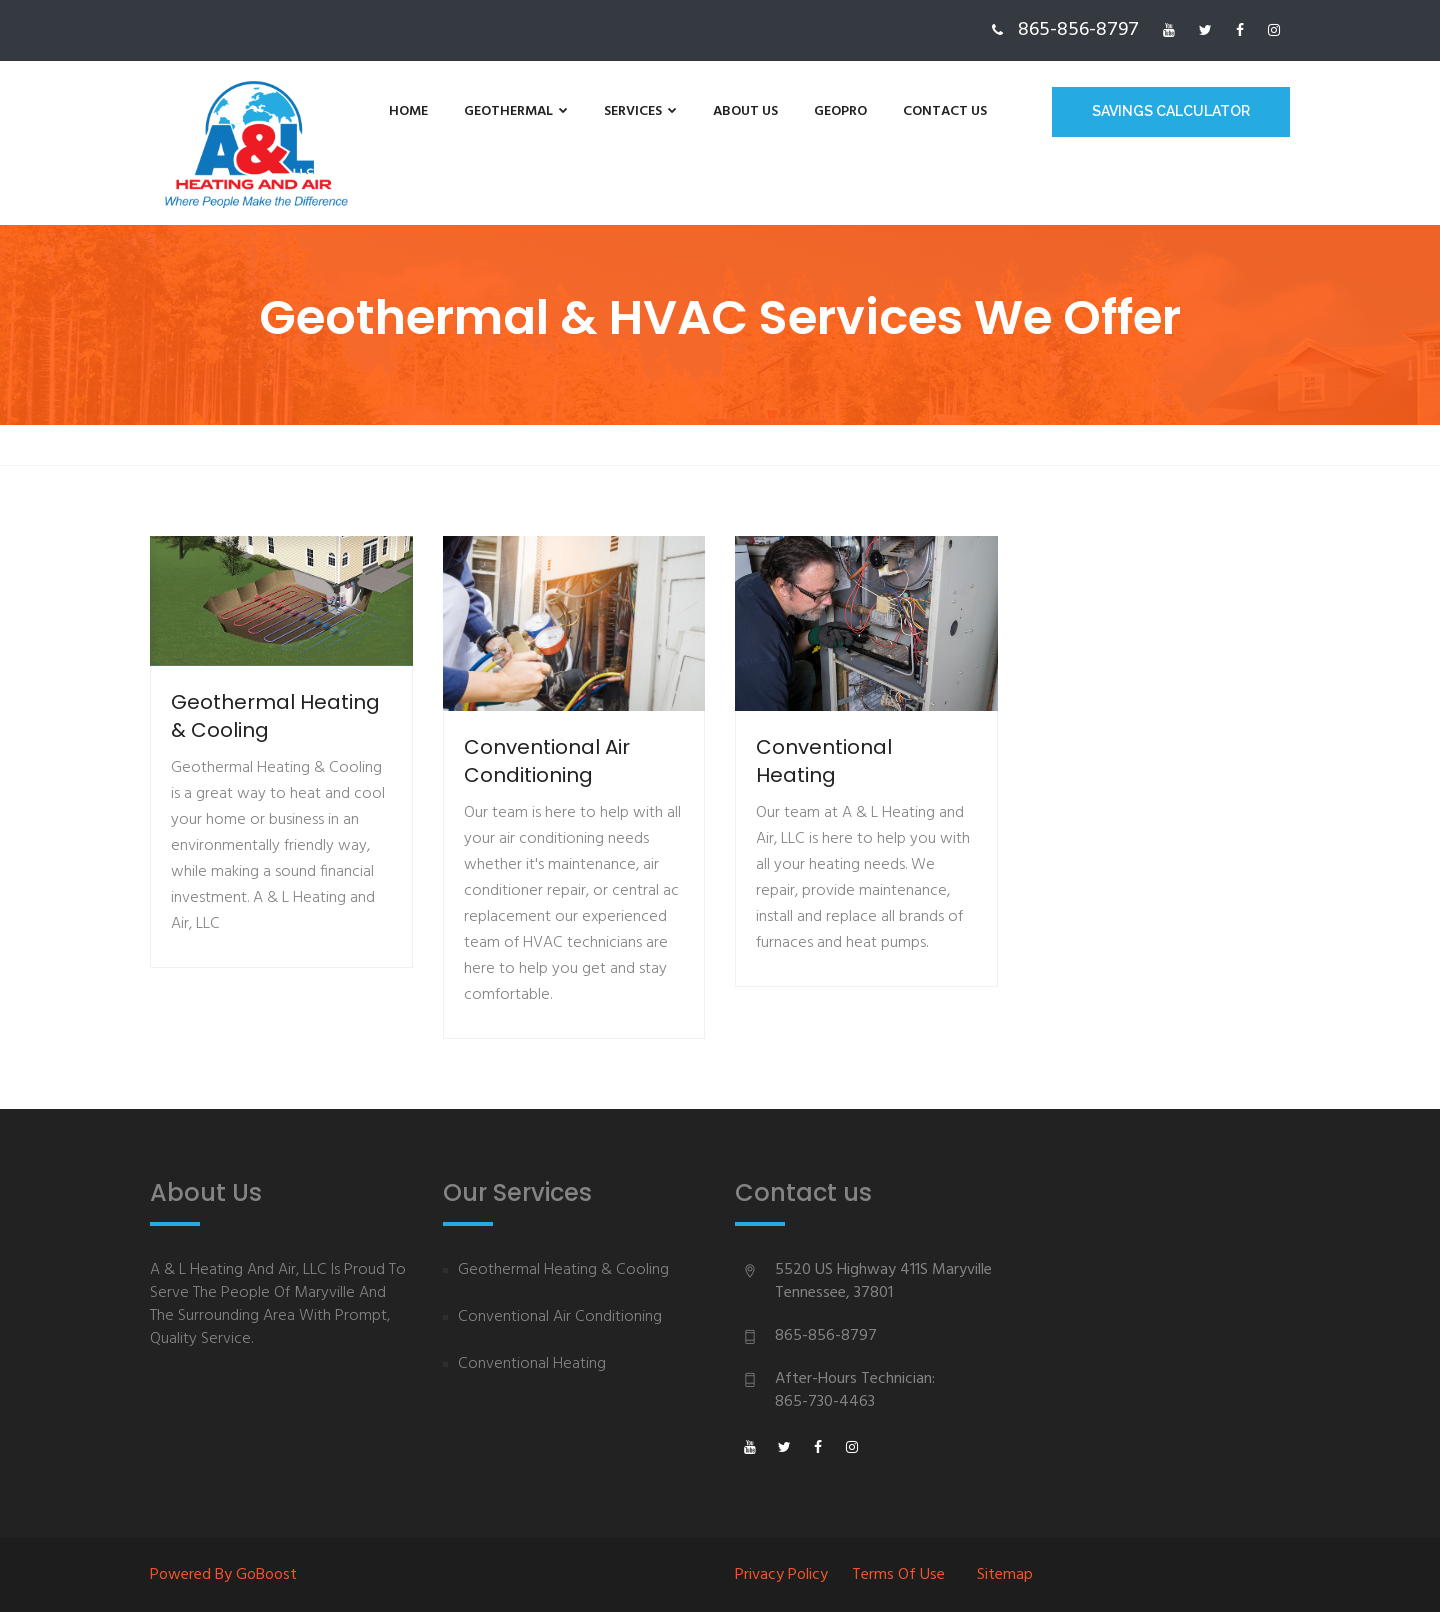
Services (640, 111)
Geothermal (516, 111)
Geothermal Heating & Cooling (563, 1270)
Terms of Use (898, 1575)
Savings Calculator (1171, 111)
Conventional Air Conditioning (560, 1317)
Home (408, 111)
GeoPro (840, 111)
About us (745, 111)
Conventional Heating (532, 1364)
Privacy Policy (781, 1575)
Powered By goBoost (223, 1575)
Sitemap (1005, 1575)
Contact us (945, 111)
